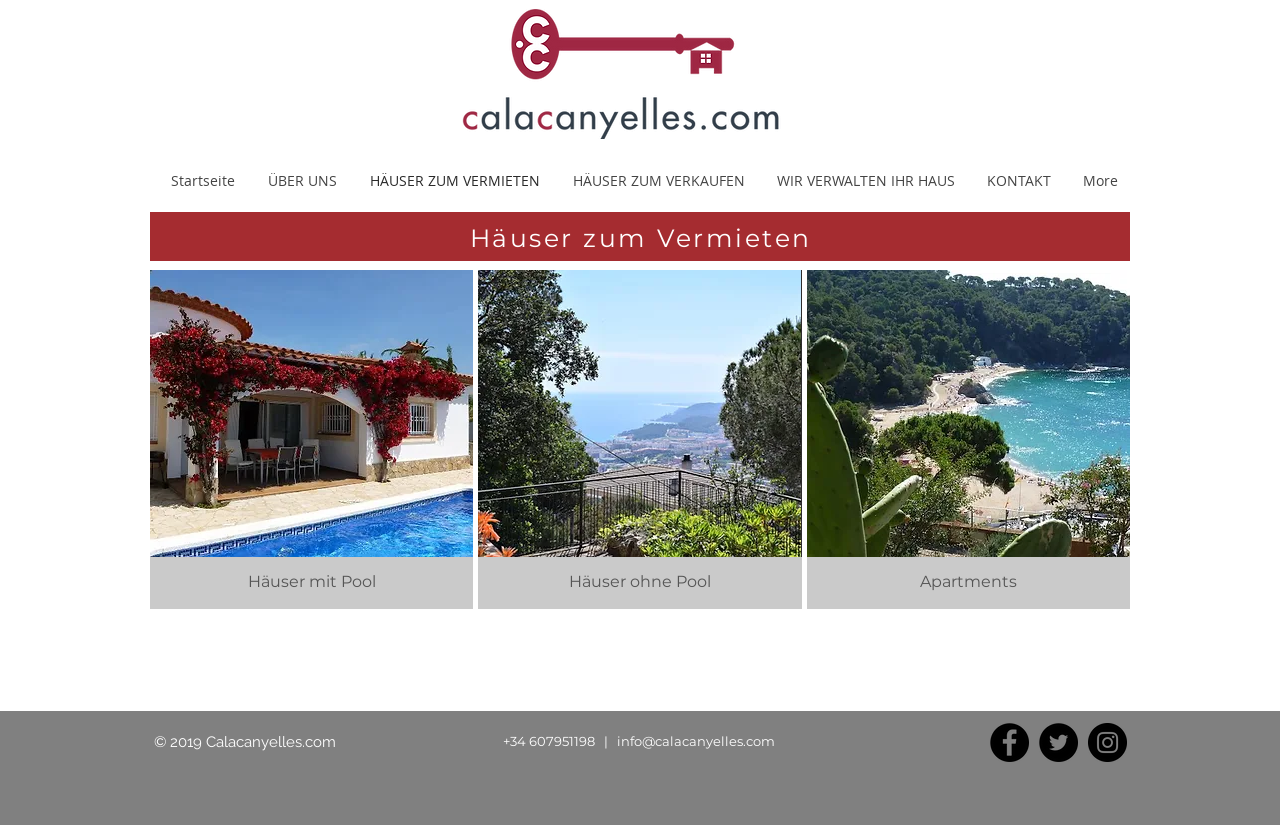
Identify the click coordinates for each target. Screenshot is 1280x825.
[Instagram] (1107, 742)
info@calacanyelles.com (696, 741)
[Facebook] (1009, 742)
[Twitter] (1058, 742)
